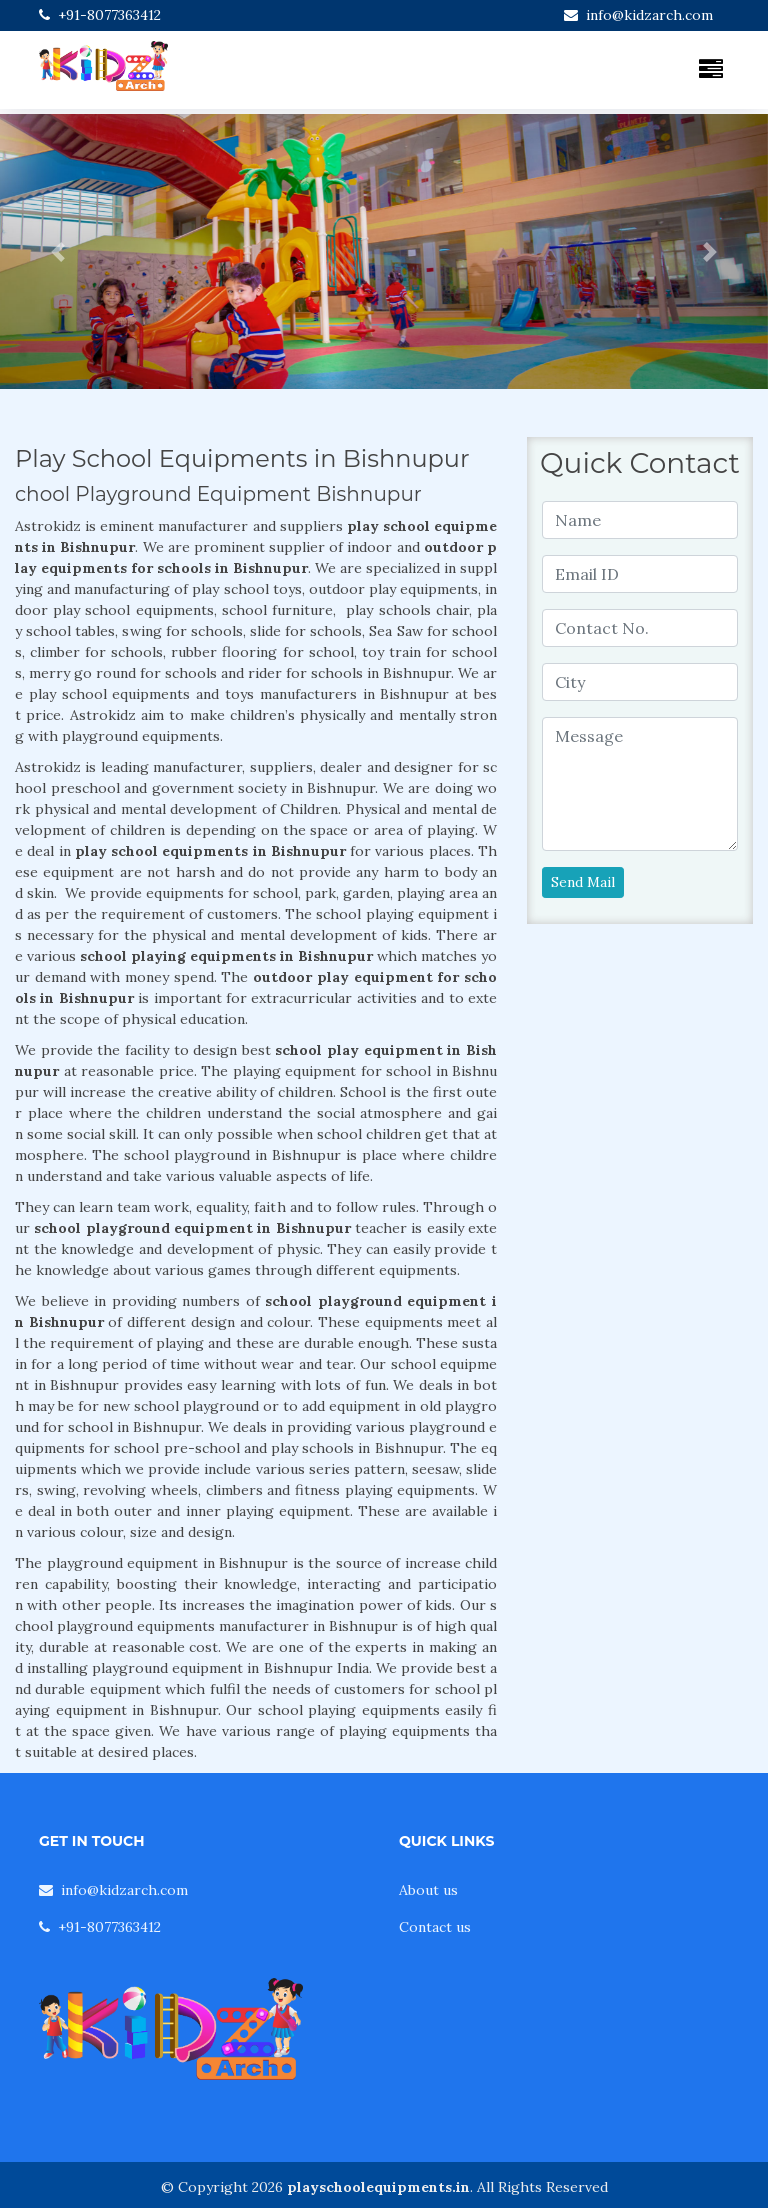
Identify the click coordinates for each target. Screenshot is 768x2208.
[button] (57, 251)
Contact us (435, 1927)
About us (428, 1890)
